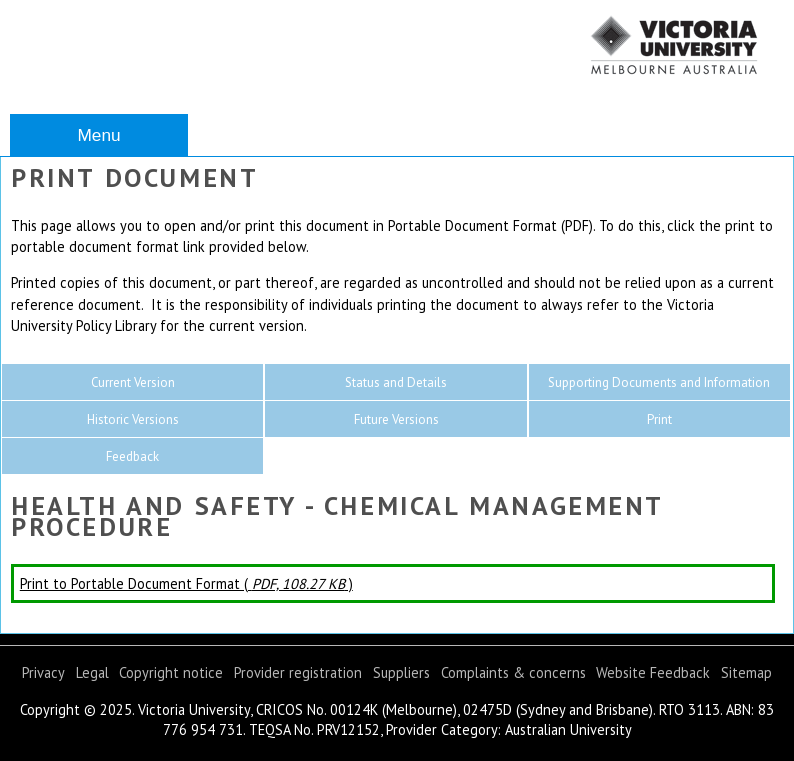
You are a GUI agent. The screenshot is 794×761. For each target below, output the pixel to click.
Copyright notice (171, 672)
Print (659, 419)
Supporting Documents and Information (659, 382)
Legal (92, 672)
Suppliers (401, 672)
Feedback (132, 456)
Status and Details (396, 382)
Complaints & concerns (513, 672)
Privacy (43, 672)
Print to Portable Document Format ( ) (186, 583)
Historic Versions (133, 419)
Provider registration (298, 672)
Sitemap (746, 672)
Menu (98, 135)
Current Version (133, 382)
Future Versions (396, 419)
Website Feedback (653, 672)
